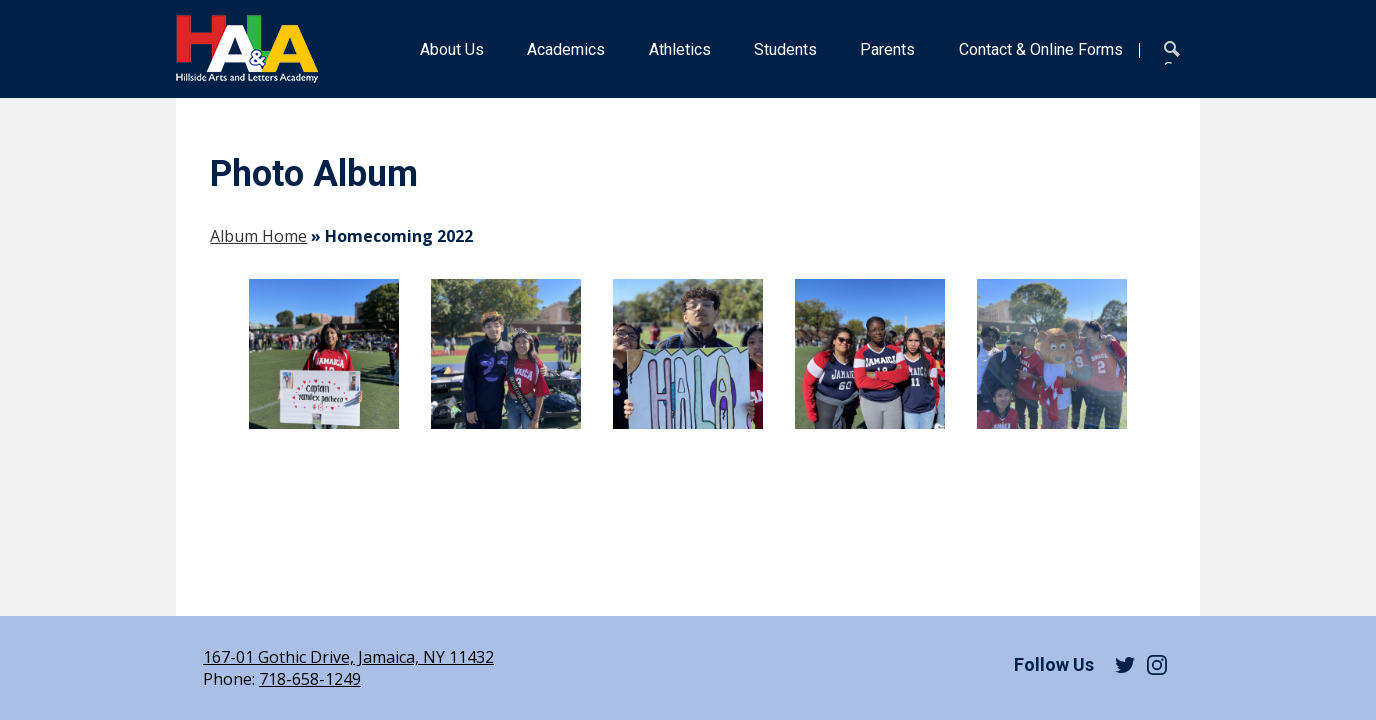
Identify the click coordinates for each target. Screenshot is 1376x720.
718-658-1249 (310, 679)
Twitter (1125, 665)
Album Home (258, 236)
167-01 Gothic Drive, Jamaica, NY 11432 (348, 657)
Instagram (1157, 665)
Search (1176, 53)
